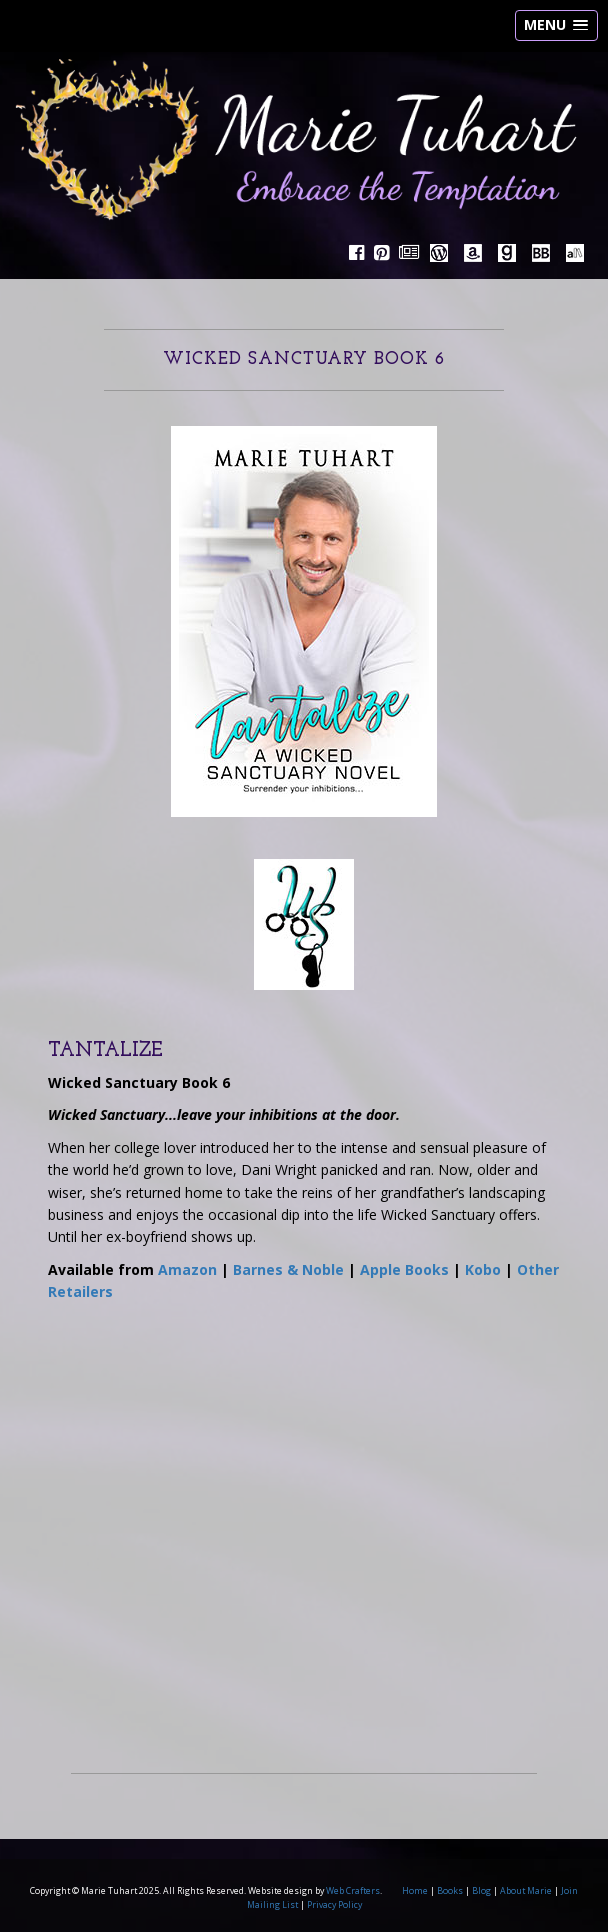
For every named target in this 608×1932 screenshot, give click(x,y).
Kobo (483, 1269)
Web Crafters (353, 1891)
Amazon (187, 1269)
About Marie (526, 1891)
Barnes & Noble (288, 1269)
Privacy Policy (334, 1905)
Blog (481, 1891)
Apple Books (404, 1269)
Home (415, 1891)
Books (450, 1891)
